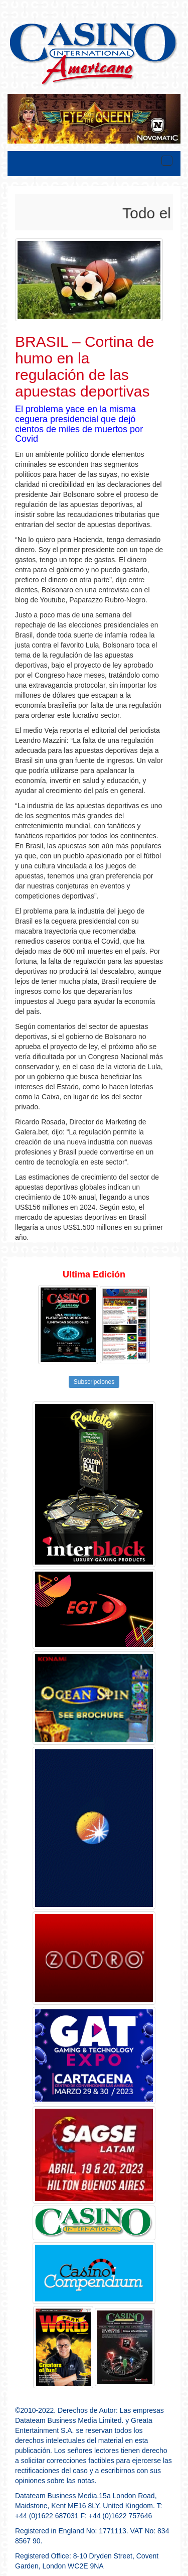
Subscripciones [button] (94, 1381)
